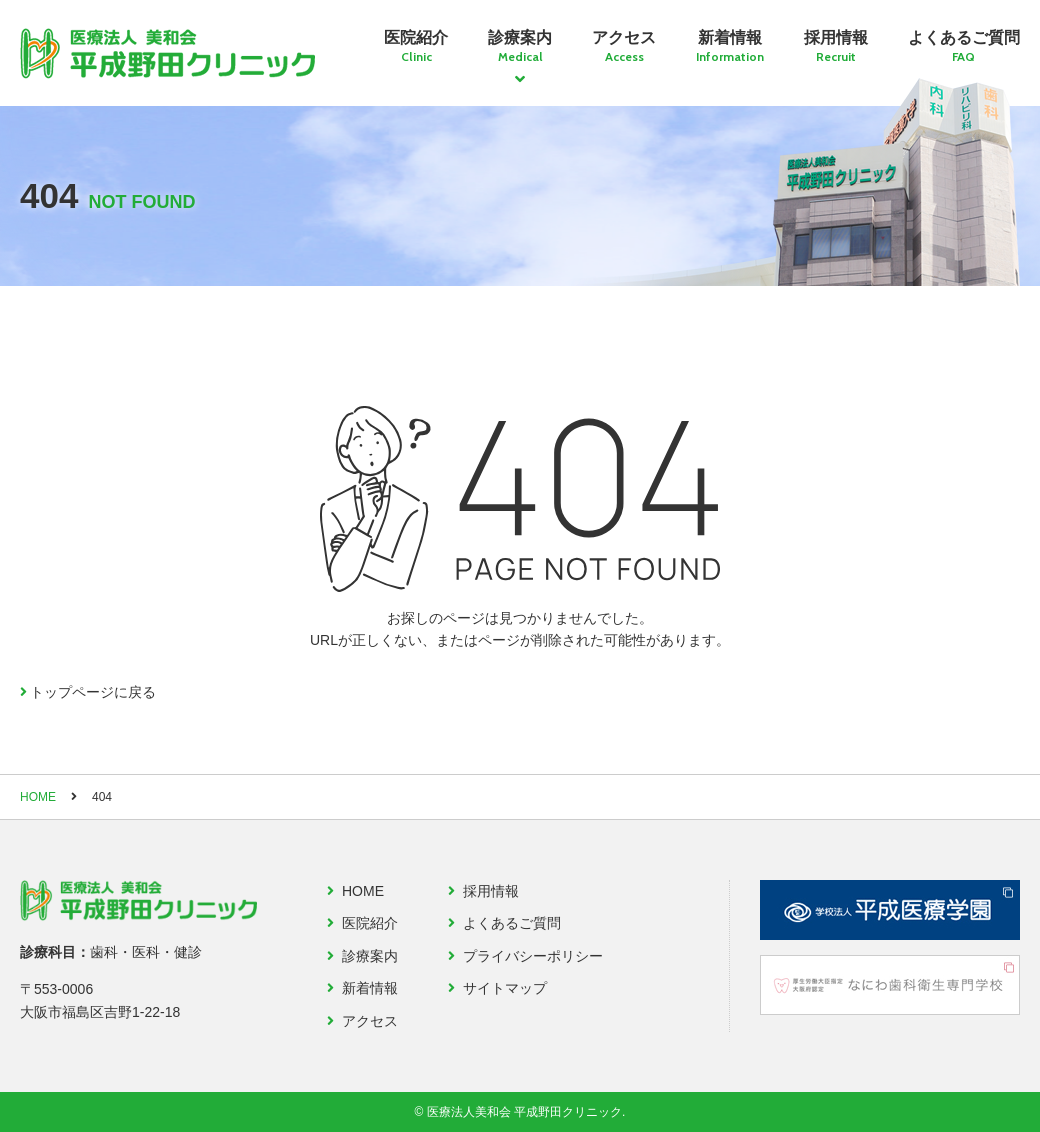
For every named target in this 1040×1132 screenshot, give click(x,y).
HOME (38, 797)
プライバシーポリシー (533, 956)
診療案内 (520, 46)
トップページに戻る (93, 692)
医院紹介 (416, 46)
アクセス (624, 46)
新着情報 (730, 46)
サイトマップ (505, 988)
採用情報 (836, 46)
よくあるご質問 (964, 46)
